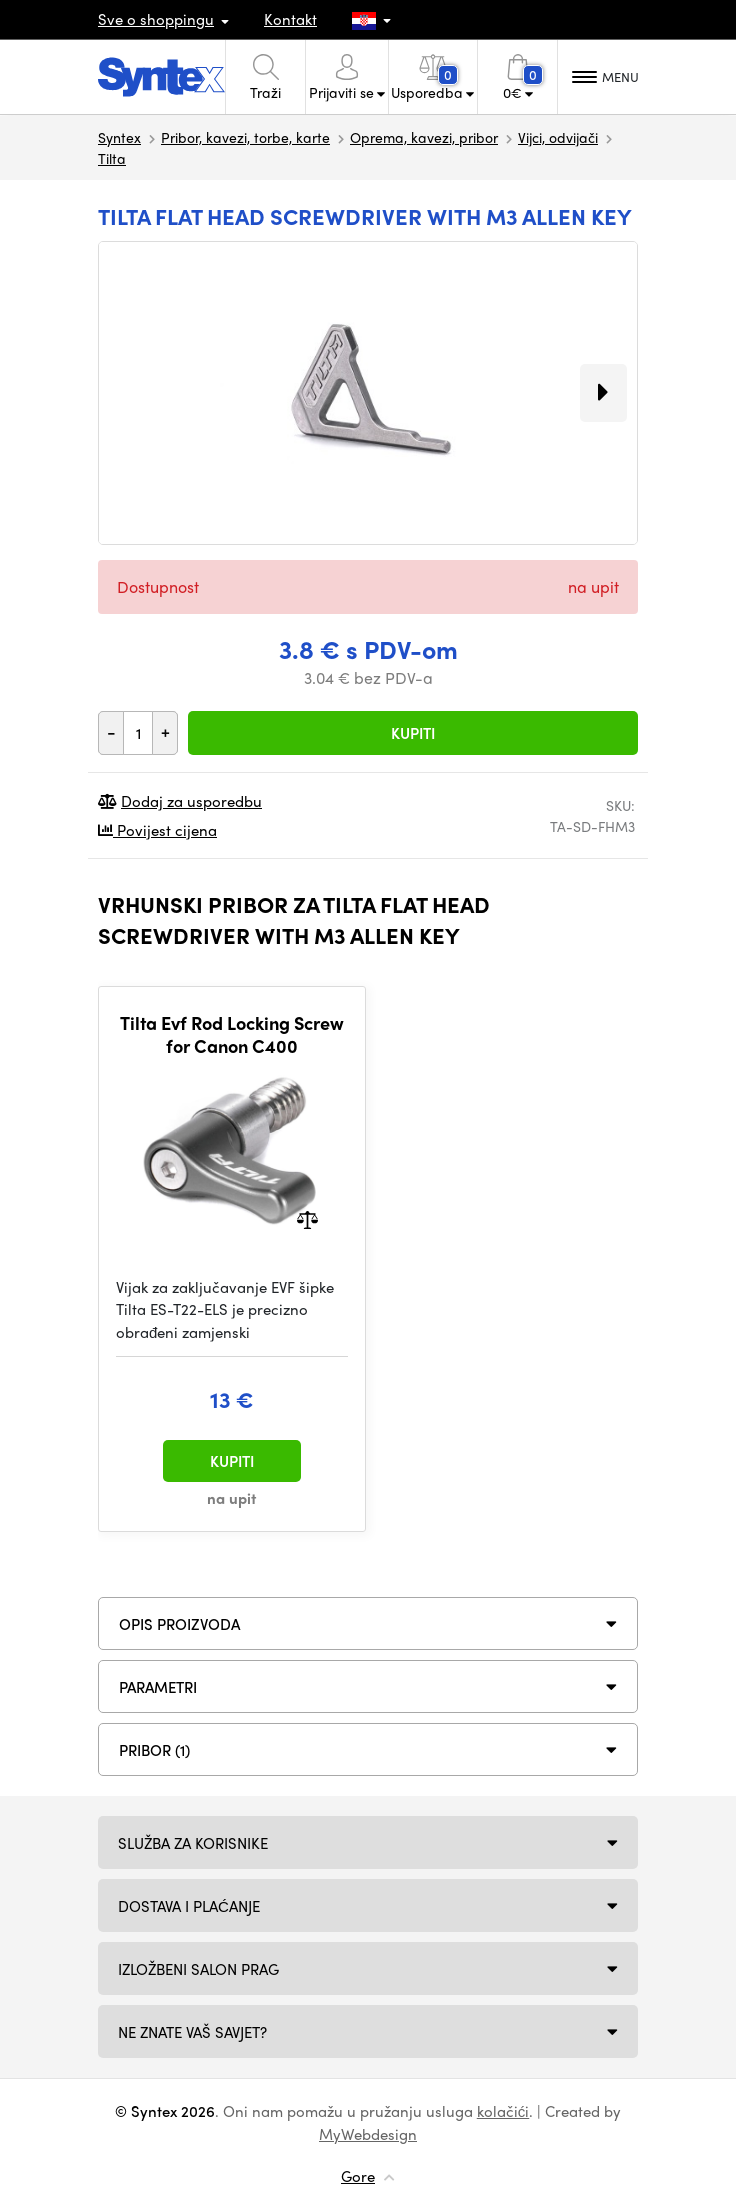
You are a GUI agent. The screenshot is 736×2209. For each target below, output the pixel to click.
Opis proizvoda (179, 1624)
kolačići (503, 2111)
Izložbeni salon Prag (198, 1969)
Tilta (112, 158)
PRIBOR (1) (154, 1750)
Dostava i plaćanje (189, 1906)
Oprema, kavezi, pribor (424, 137)
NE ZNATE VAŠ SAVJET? (192, 2032)
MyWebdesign (368, 2134)
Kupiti (413, 733)
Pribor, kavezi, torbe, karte (245, 137)
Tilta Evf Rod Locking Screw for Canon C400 (232, 1034)
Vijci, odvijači (558, 137)
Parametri (158, 1687)
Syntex (119, 137)
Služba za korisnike (193, 1843)
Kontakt (290, 19)
